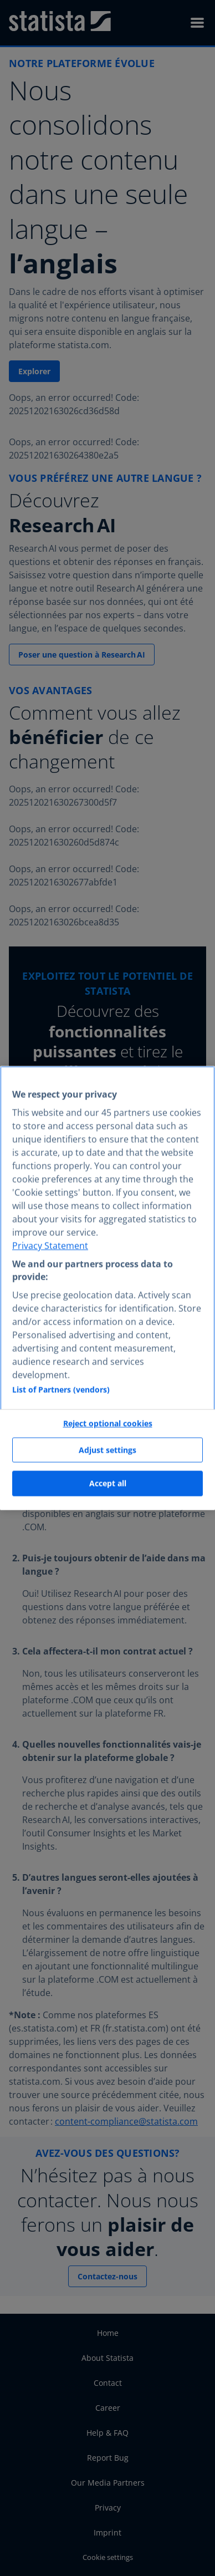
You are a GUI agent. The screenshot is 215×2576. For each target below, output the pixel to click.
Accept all (107, 1483)
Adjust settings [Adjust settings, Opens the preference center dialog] (107, 1449)
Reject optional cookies (107, 1423)
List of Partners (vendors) (61, 1389)
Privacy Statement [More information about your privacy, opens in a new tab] (50, 1246)
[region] (107, 1288)
